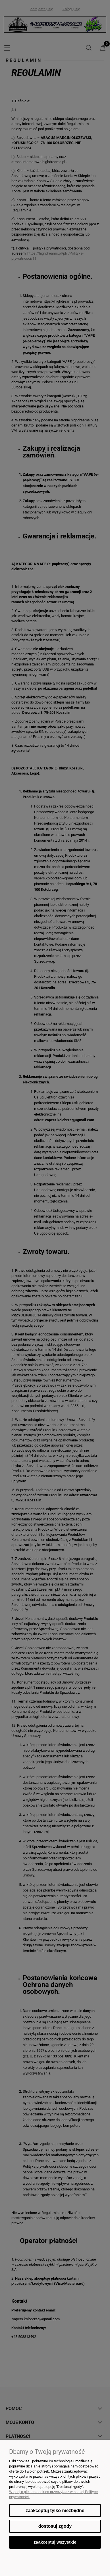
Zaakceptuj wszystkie (55, 2542)
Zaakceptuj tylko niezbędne (55, 2510)
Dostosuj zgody (55, 2526)
